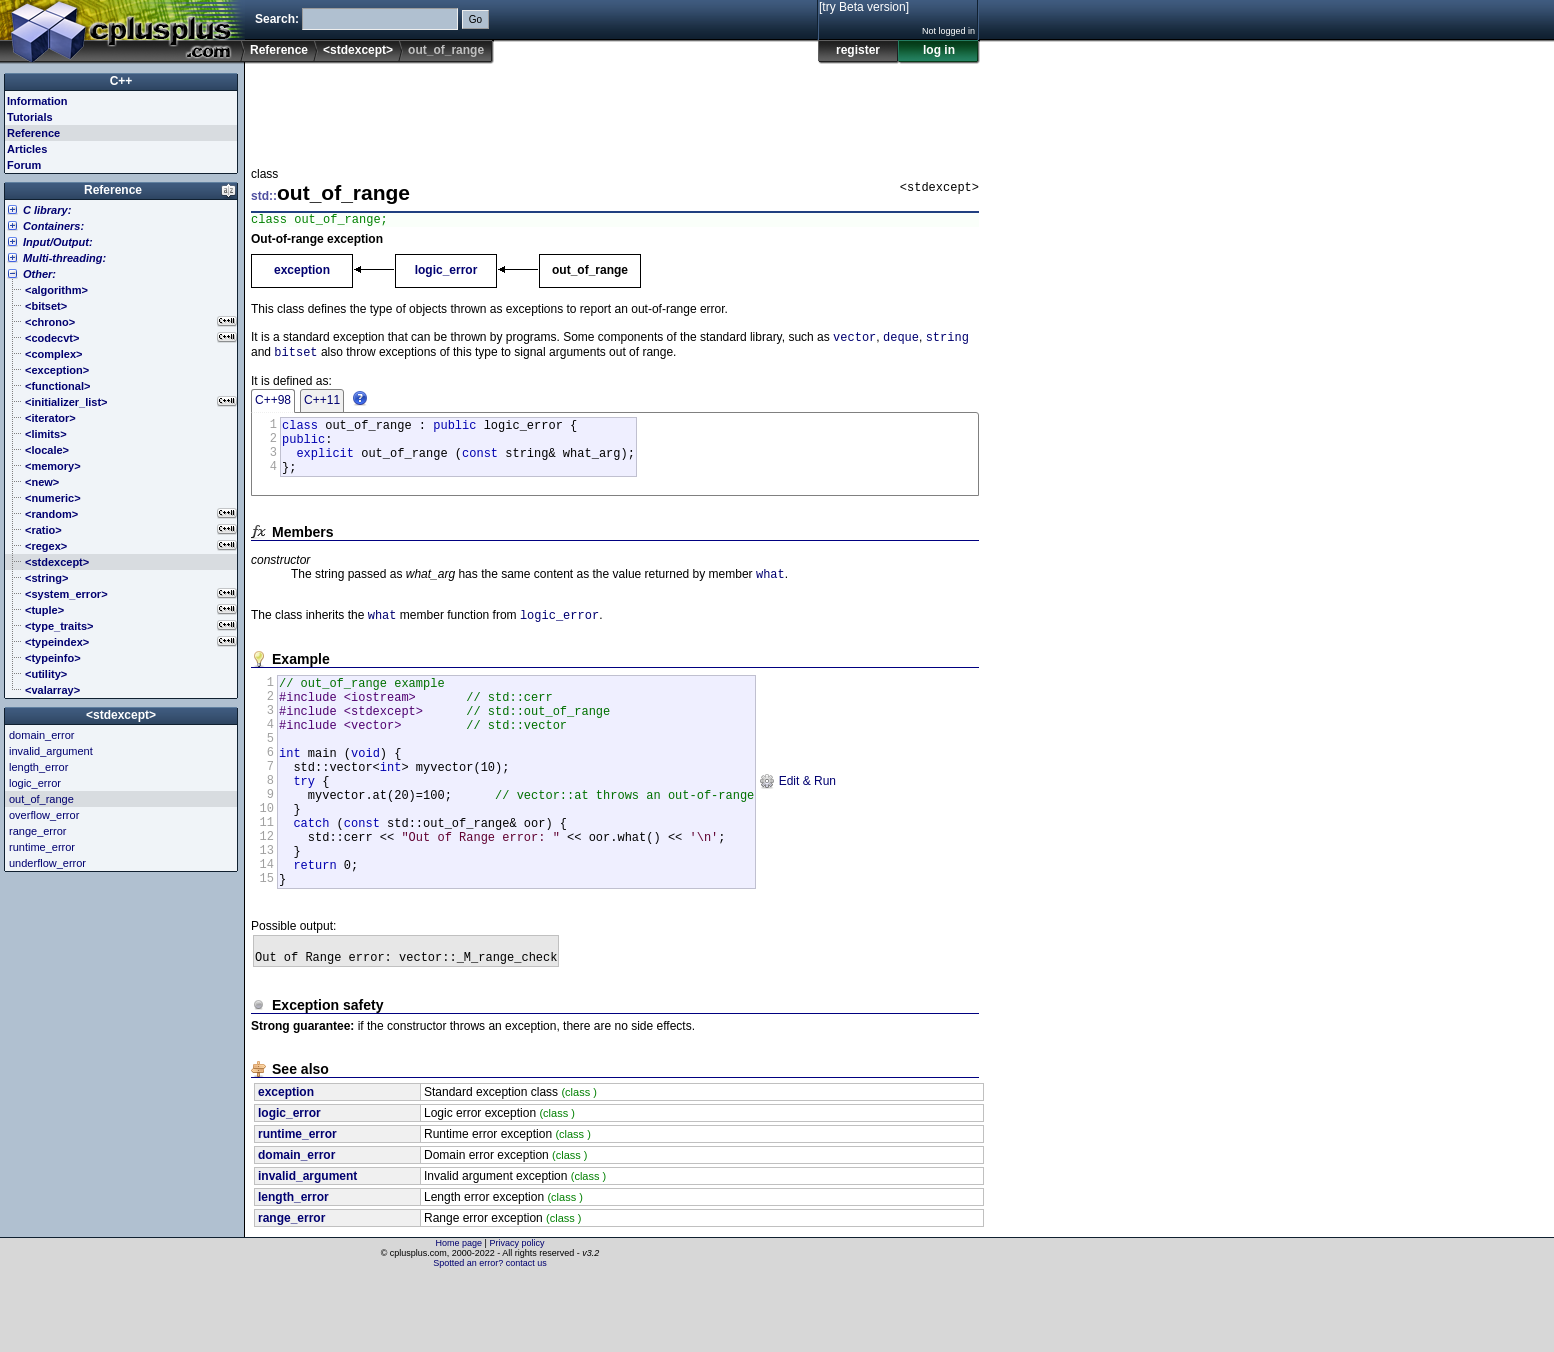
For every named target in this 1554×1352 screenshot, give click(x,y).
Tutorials (30, 117)
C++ (121, 81)
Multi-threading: (64, 258)
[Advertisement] (615, 109)
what (770, 594)
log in (939, 50)
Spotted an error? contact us (490, 1337)
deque (901, 341)
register (858, 50)
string (947, 341)
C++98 (273, 407)
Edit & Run (797, 827)
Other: (39, 274)
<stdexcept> (358, 50)
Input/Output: (58, 242)
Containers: (53, 226)
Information (37, 101)
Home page (459, 1317)
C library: (47, 210)
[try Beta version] (864, 7)
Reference (279, 50)
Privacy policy (516, 1317)
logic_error (446, 273)
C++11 (322, 407)
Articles (27, 149)
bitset (295, 358)
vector (854, 341)
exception (302, 273)
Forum (24, 165)
